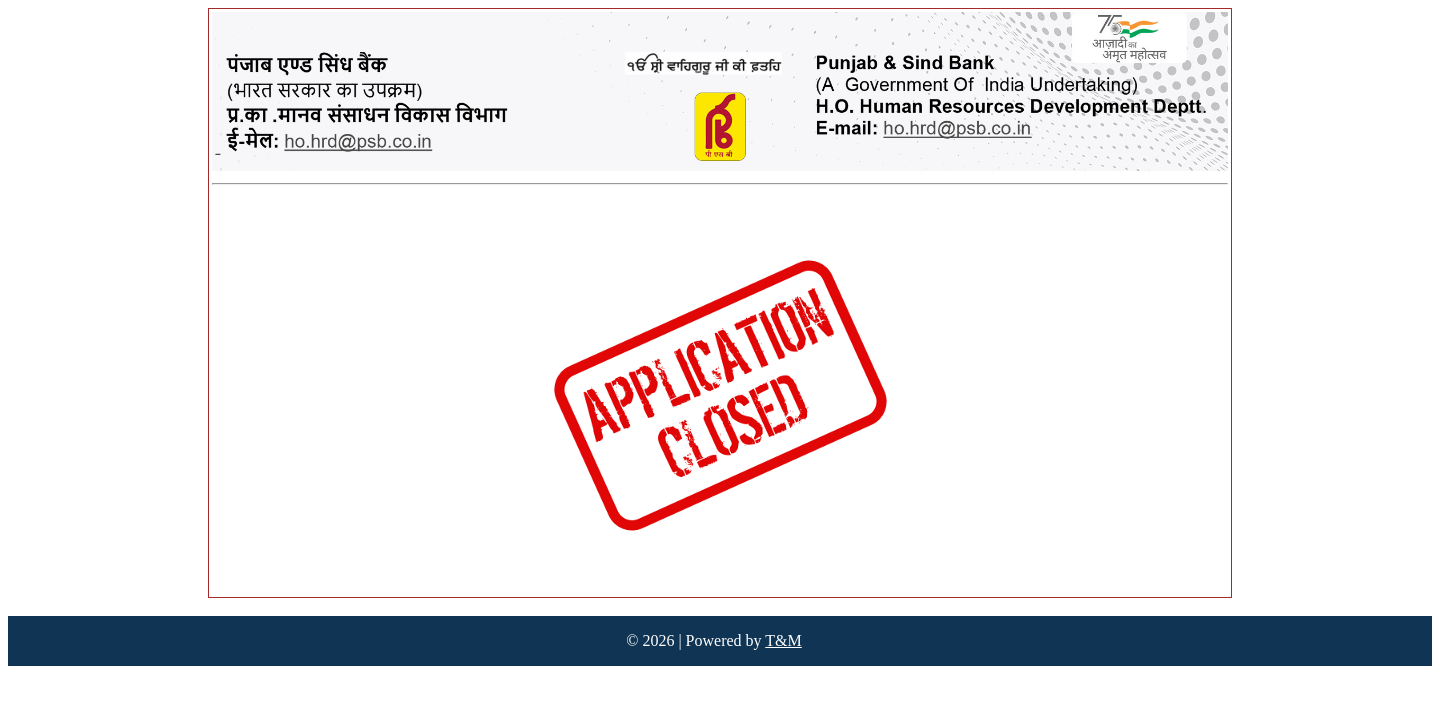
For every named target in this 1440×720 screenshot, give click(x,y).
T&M (783, 640)
